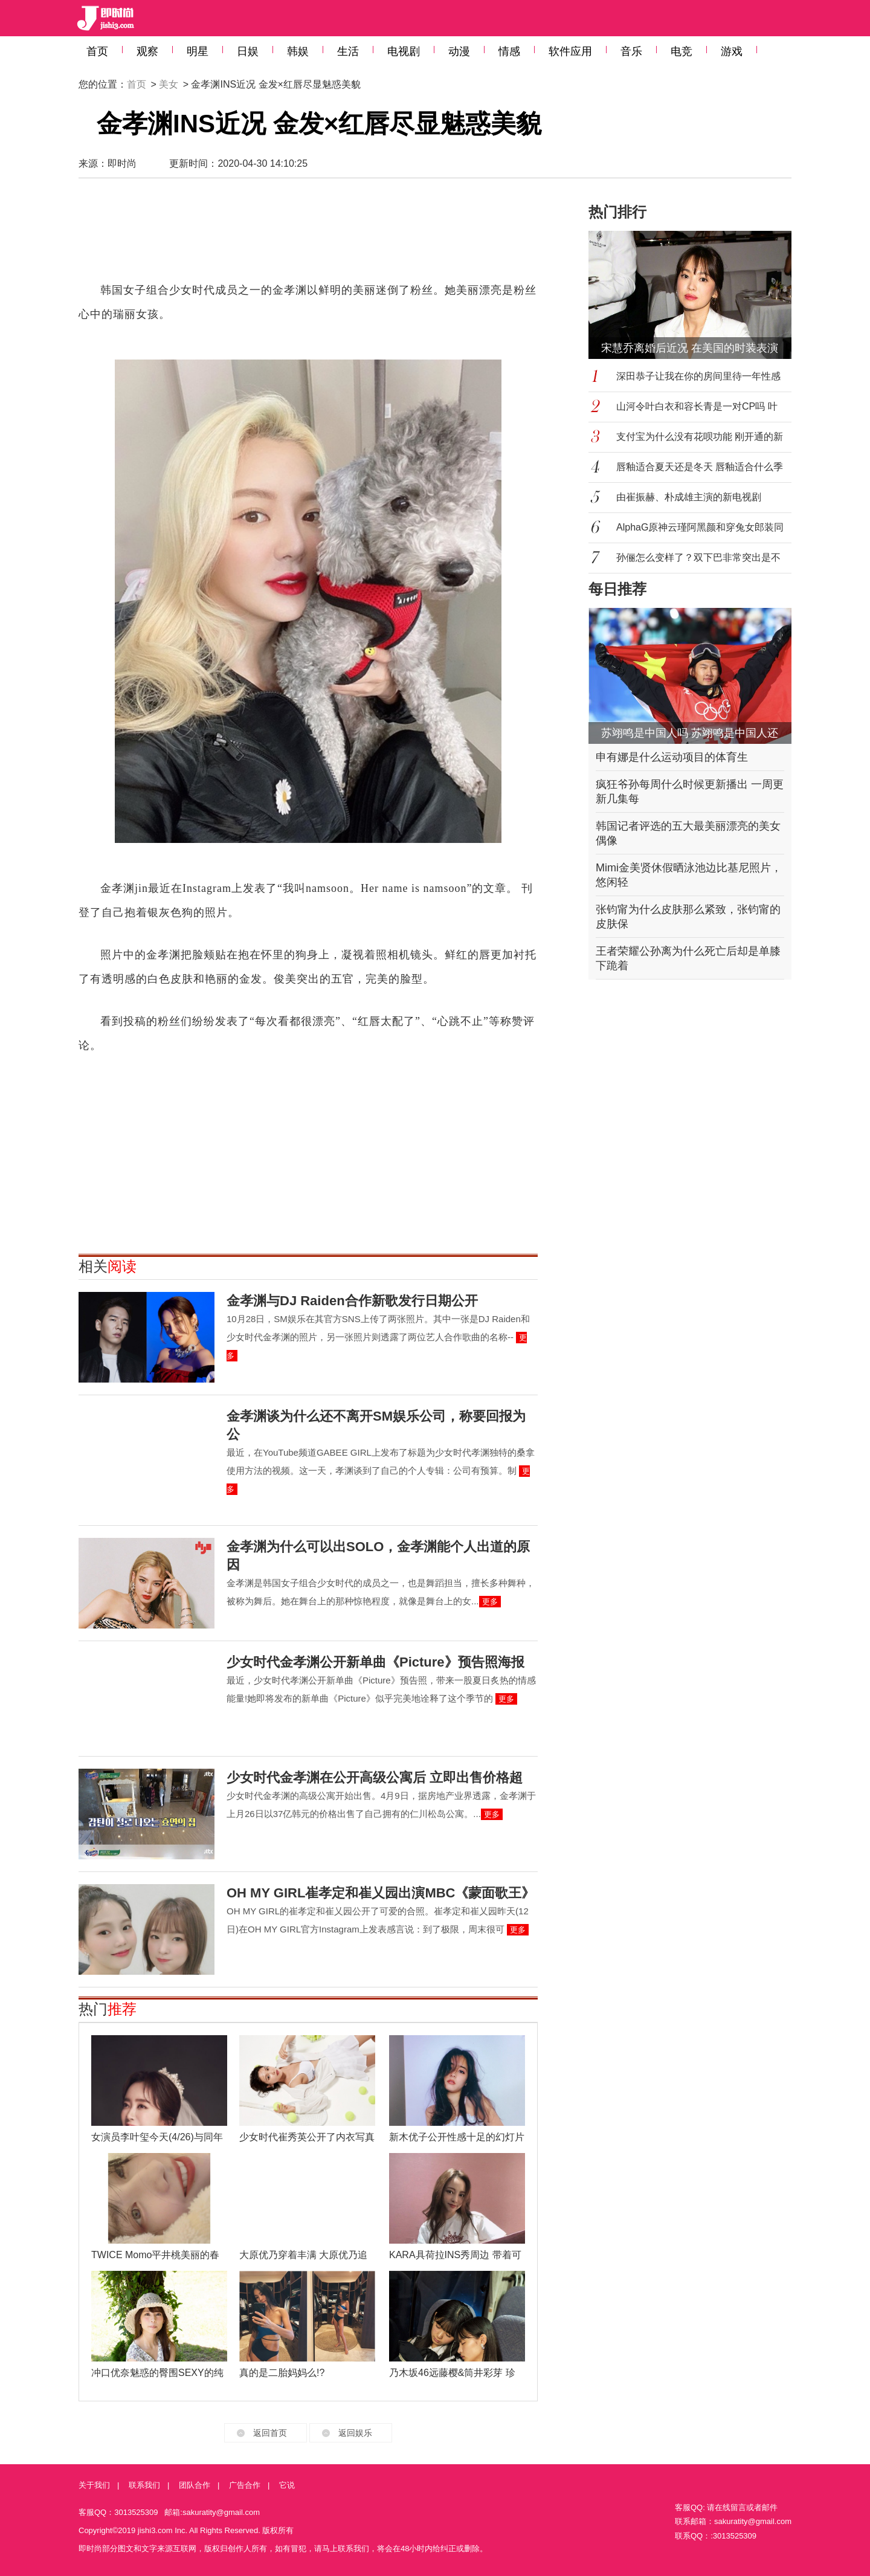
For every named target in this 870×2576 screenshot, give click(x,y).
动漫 (459, 51)
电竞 (681, 51)
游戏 (732, 51)
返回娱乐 (355, 2433)
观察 (147, 51)
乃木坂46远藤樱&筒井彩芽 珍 (452, 2373)
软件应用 (570, 51)
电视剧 (403, 51)
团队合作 (194, 2485)
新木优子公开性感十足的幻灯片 (456, 2137)
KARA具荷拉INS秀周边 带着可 (455, 2255)
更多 (490, 1601)
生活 (348, 51)
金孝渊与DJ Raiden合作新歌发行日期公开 (352, 1300)
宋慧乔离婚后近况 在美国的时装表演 (689, 348)
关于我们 (94, 2485)
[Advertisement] (308, 235)
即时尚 (122, 163)
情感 (509, 51)
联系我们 (144, 2485)
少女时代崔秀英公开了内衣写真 (307, 2137)
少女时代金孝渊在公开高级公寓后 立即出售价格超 (375, 1777)
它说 (287, 2485)
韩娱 (298, 51)
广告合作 (244, 2485)
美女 (168, 84)
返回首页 (270, 2433)
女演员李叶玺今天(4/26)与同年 (157, 2137)
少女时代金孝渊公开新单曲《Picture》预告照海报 (375, 1662)
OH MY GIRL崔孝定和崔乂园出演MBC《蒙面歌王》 (381, 1892)
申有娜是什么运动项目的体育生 (672, 757)
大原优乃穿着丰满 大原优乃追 (303, 2255)
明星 (197, 51)
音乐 (631, 51)
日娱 (248, 51)
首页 (97, 51)
